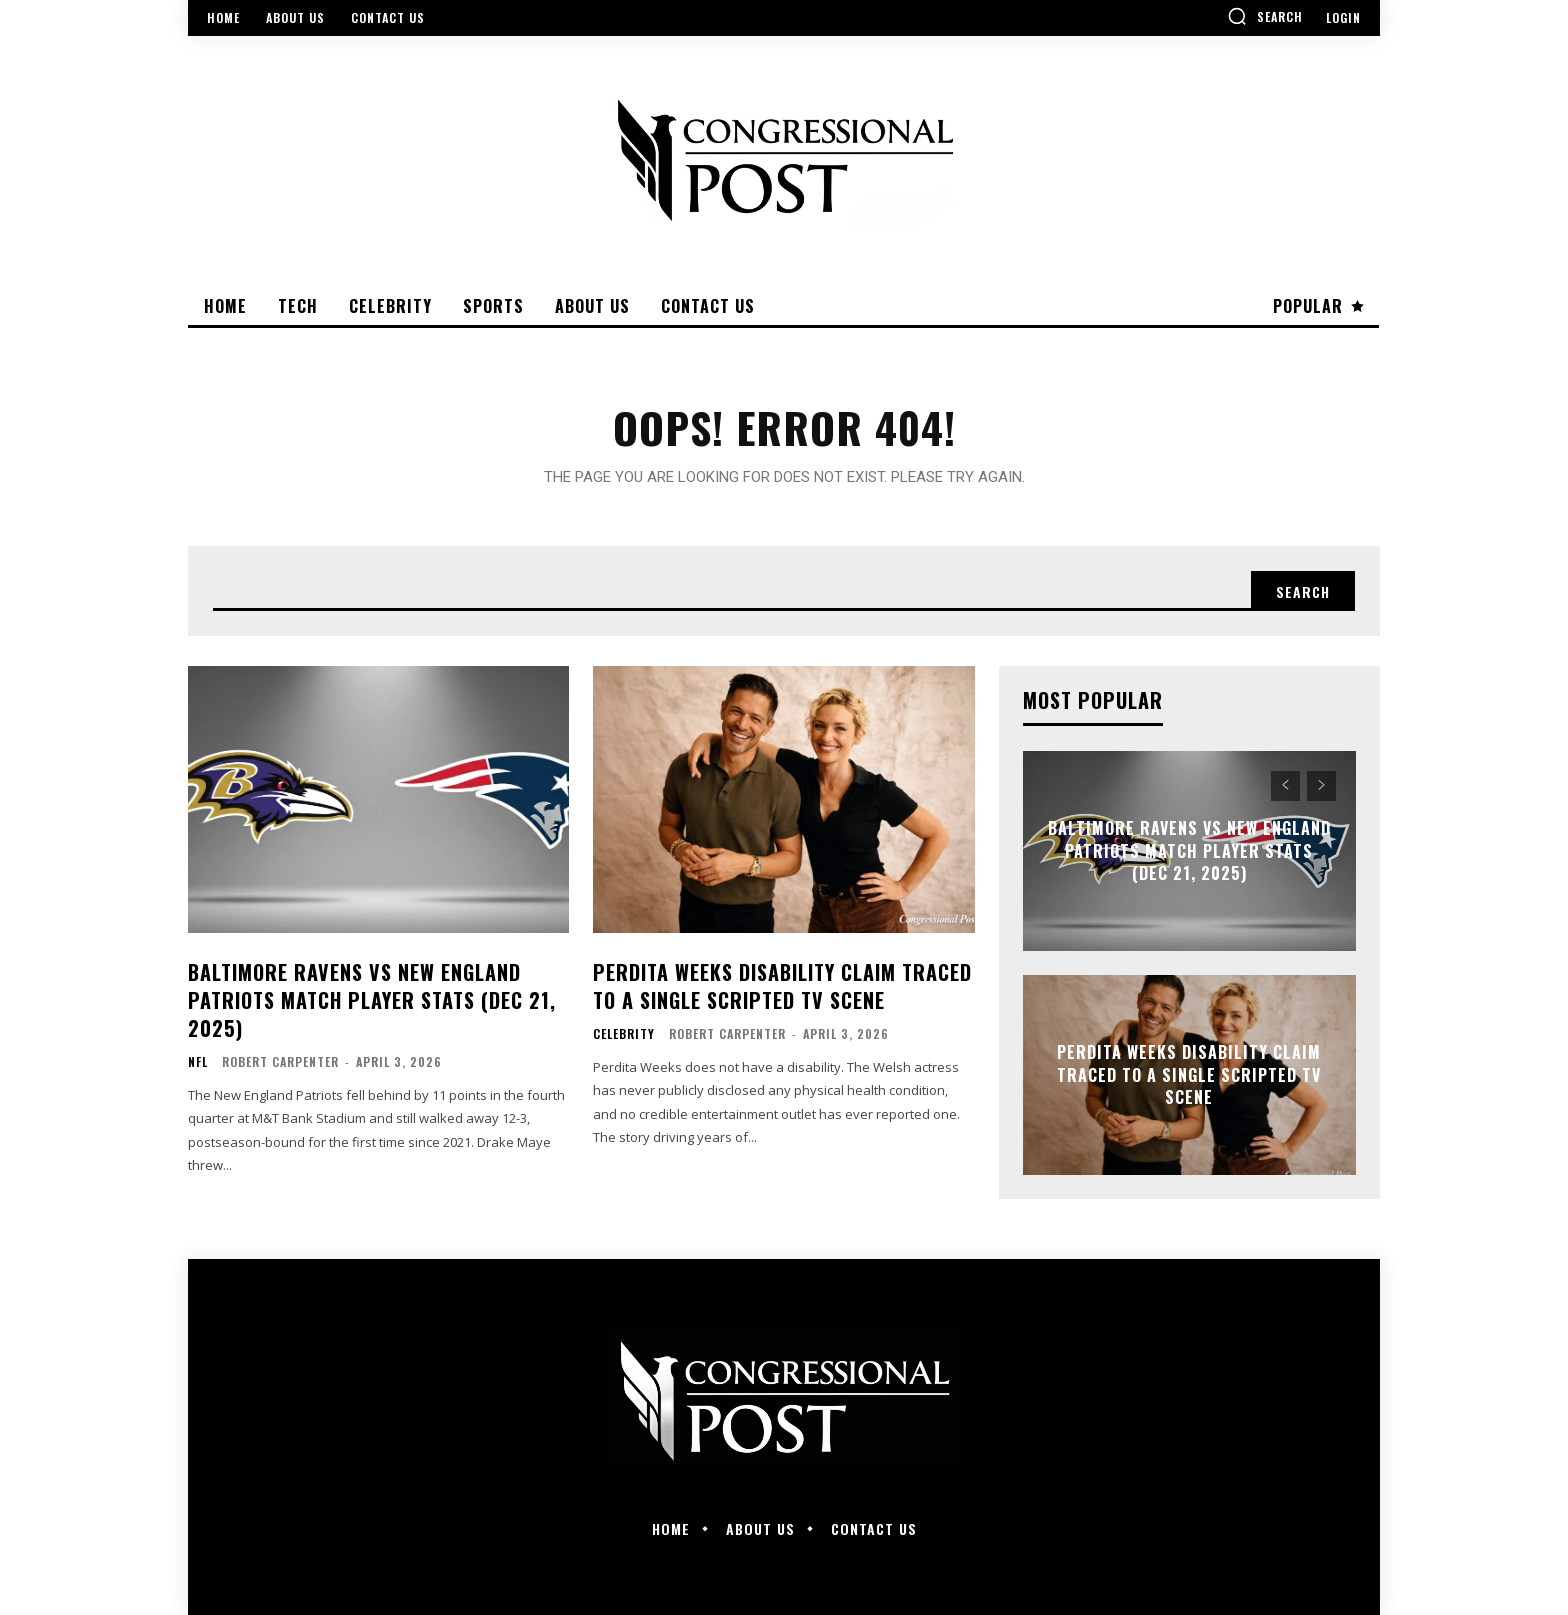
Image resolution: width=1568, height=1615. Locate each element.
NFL (198, 1062)
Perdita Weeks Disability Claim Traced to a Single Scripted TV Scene (782, 986)
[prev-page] (1285, 786)
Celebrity (624, 1034)
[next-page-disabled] (1321, 786)
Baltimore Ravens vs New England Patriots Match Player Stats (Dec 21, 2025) (372, 1000)
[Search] (1303, 591)
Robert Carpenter (280, 1061)
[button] (1265, 16)
